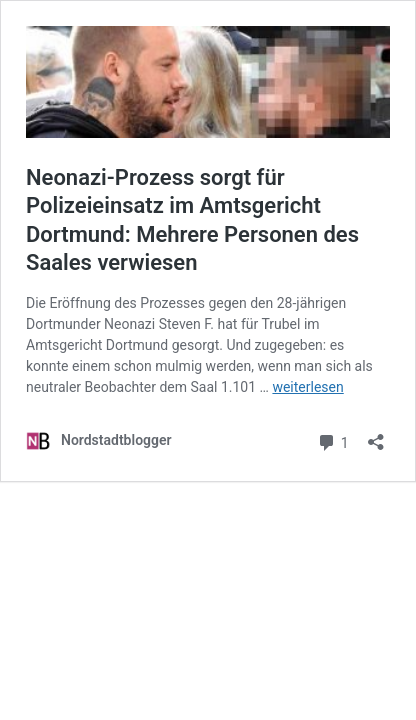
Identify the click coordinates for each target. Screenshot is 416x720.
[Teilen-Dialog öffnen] (376, 435)
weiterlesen (307, 387)
